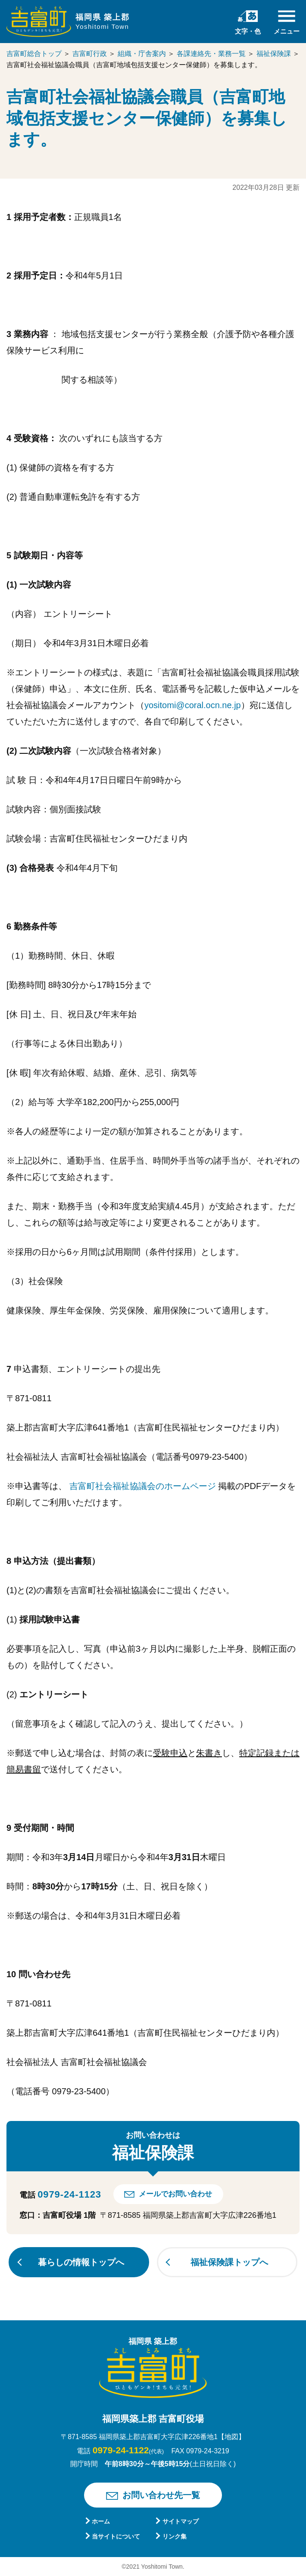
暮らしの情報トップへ (81, 2262)
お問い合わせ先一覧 (161, 2495)
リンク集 (174, 2536)
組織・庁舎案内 (142, 53)
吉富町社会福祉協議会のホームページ (144, 1486)
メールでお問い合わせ (175, 2194)
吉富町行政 (89, 53)
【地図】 (231, 2436)
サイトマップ (180, 2521)
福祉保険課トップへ (229, 2262)
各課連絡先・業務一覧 (211, 53)
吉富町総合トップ (34, 53)
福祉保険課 (273, 53)
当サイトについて (116, 2536)
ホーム (101, 2521)
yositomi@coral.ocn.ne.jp (192, 705)
